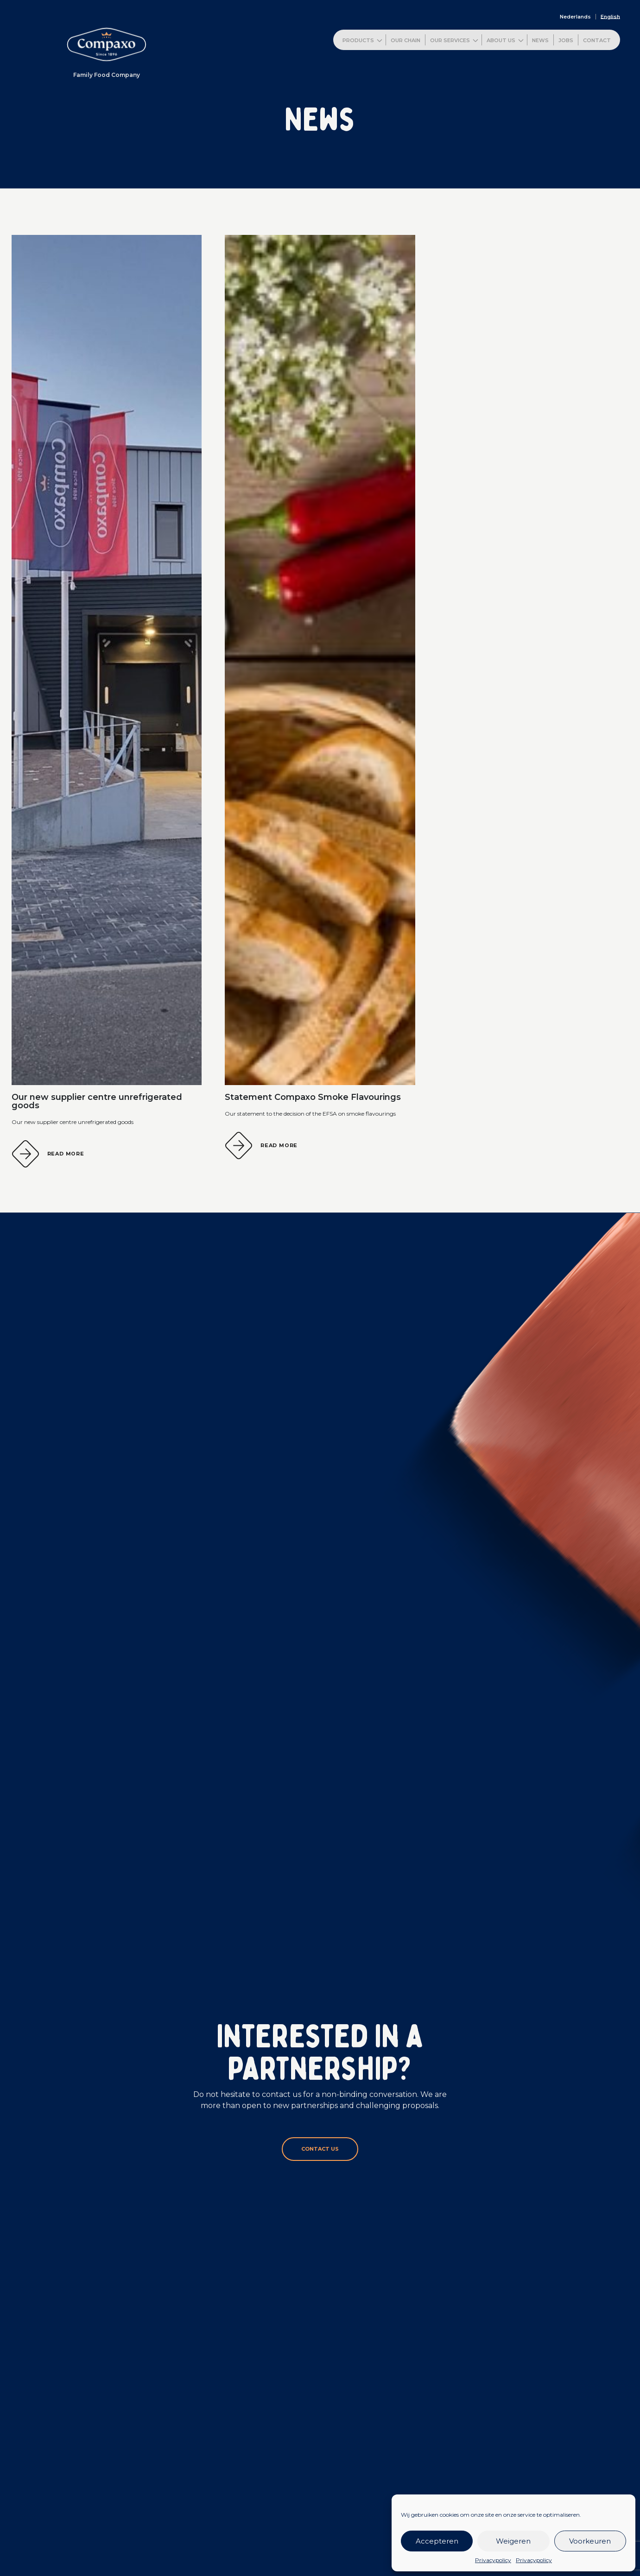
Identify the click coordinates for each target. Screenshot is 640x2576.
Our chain (405, 40)
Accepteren (437, 2541)
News (540, 40)
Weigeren (513, 2541)
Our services (450, 40)
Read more (65, 1153)
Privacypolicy (493, 2560)
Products (358, 40)
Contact (597, 40)
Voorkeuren (590, 2541)
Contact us (320, 2149)
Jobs (565, 40)
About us (501, 40)
